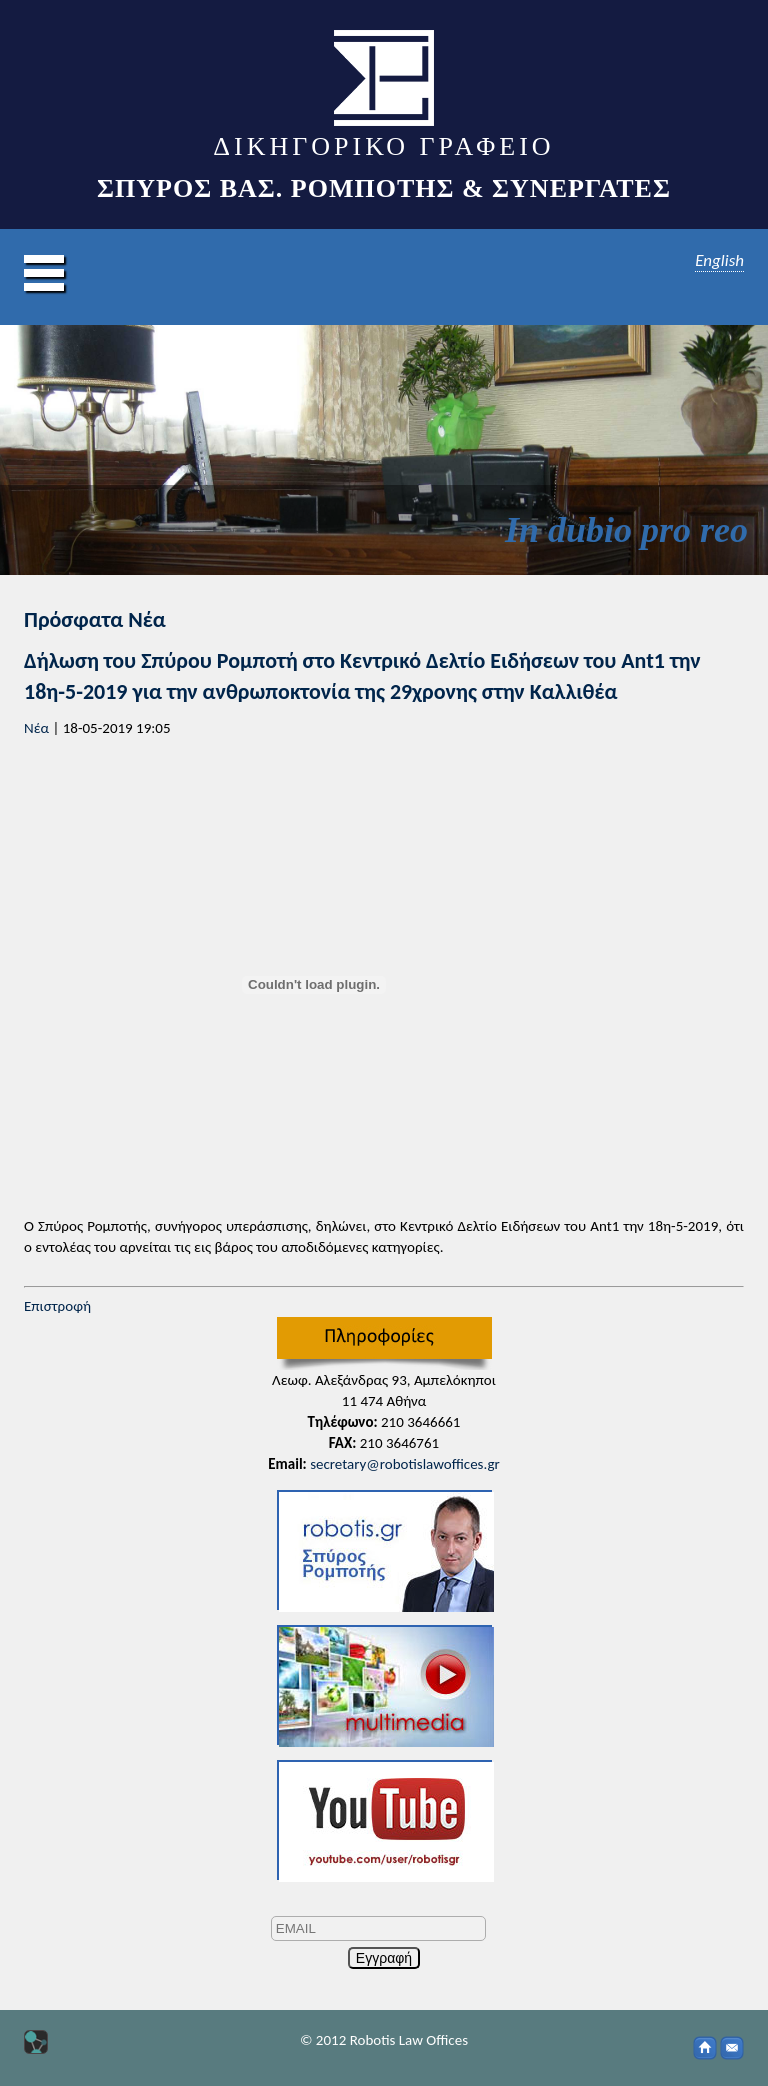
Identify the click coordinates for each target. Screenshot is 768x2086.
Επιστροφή (57, 1306)
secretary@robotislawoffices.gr (405, 1464)
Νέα (36, 728)
